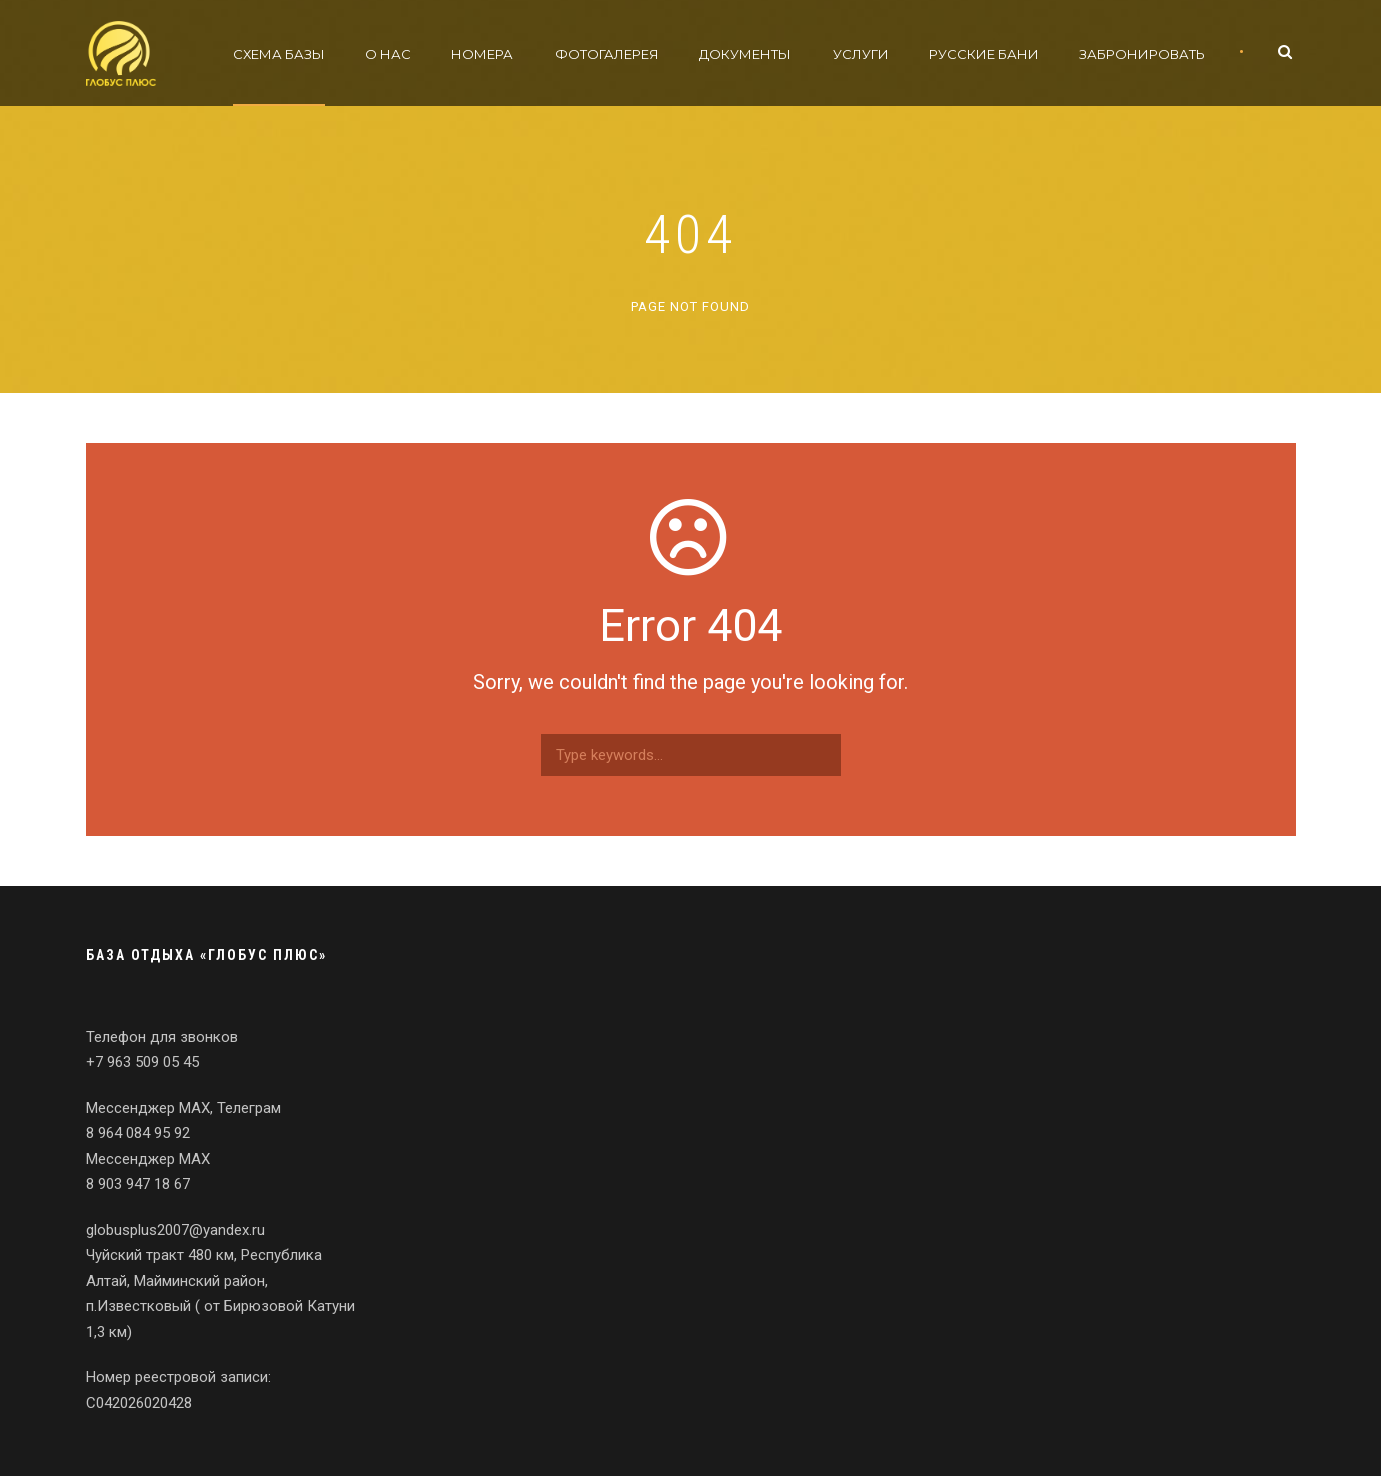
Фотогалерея (607, 54)
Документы (745, 54)
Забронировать (1142, 54)
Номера (482, 54)
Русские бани (984, 54)
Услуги (861, 54)
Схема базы (279, 54)
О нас (388, 54)
